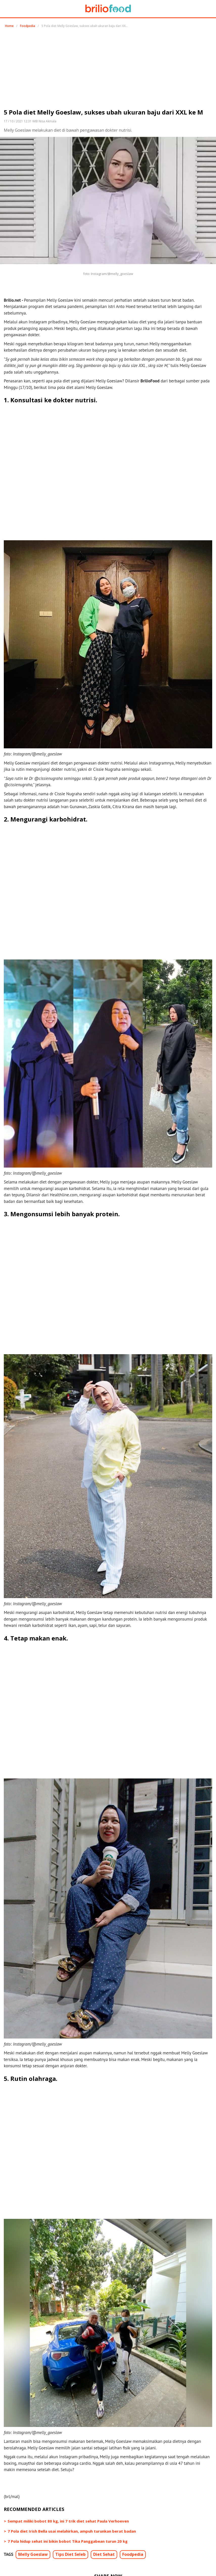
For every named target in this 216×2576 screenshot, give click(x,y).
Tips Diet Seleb (70, 2554)
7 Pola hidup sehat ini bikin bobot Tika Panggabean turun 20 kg (68, 2541)
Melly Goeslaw (33, 2554)
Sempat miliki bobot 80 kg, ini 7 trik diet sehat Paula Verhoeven (68, 2521)
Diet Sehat (104, 2554)
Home (9, 26)
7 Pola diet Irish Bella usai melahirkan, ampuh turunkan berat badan (72, 2531)
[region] (108, 70)
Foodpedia (27, 26)
